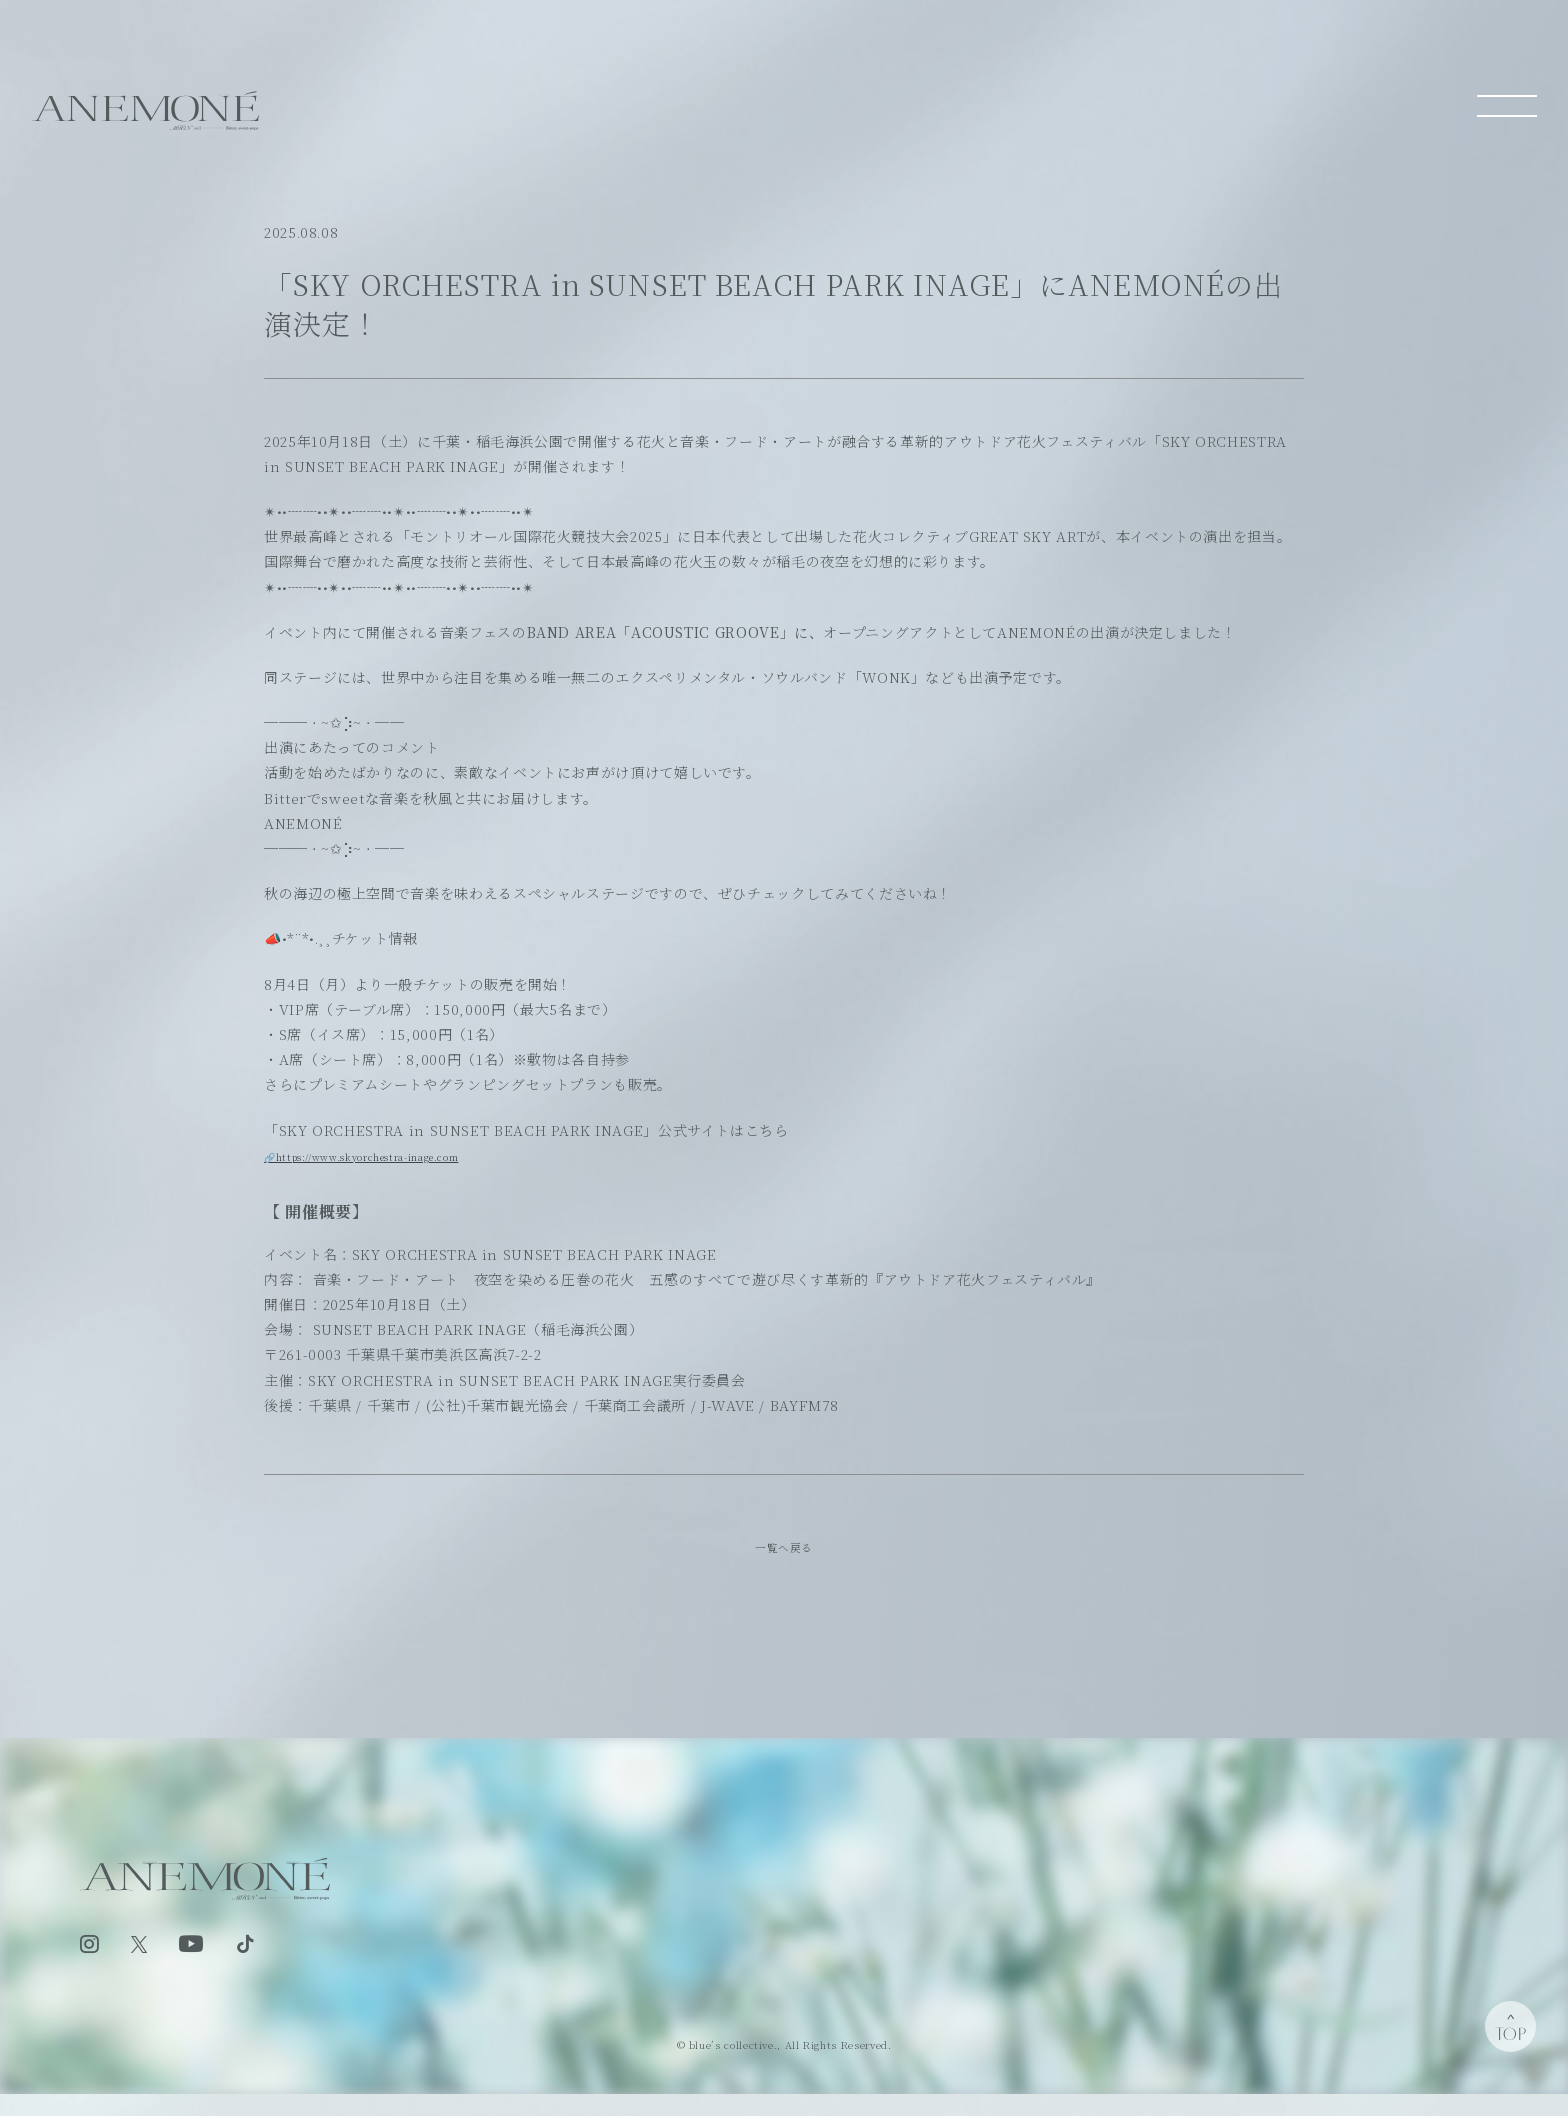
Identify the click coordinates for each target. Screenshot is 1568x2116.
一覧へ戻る (783, 1552)
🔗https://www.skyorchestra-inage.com (412, 1155)
